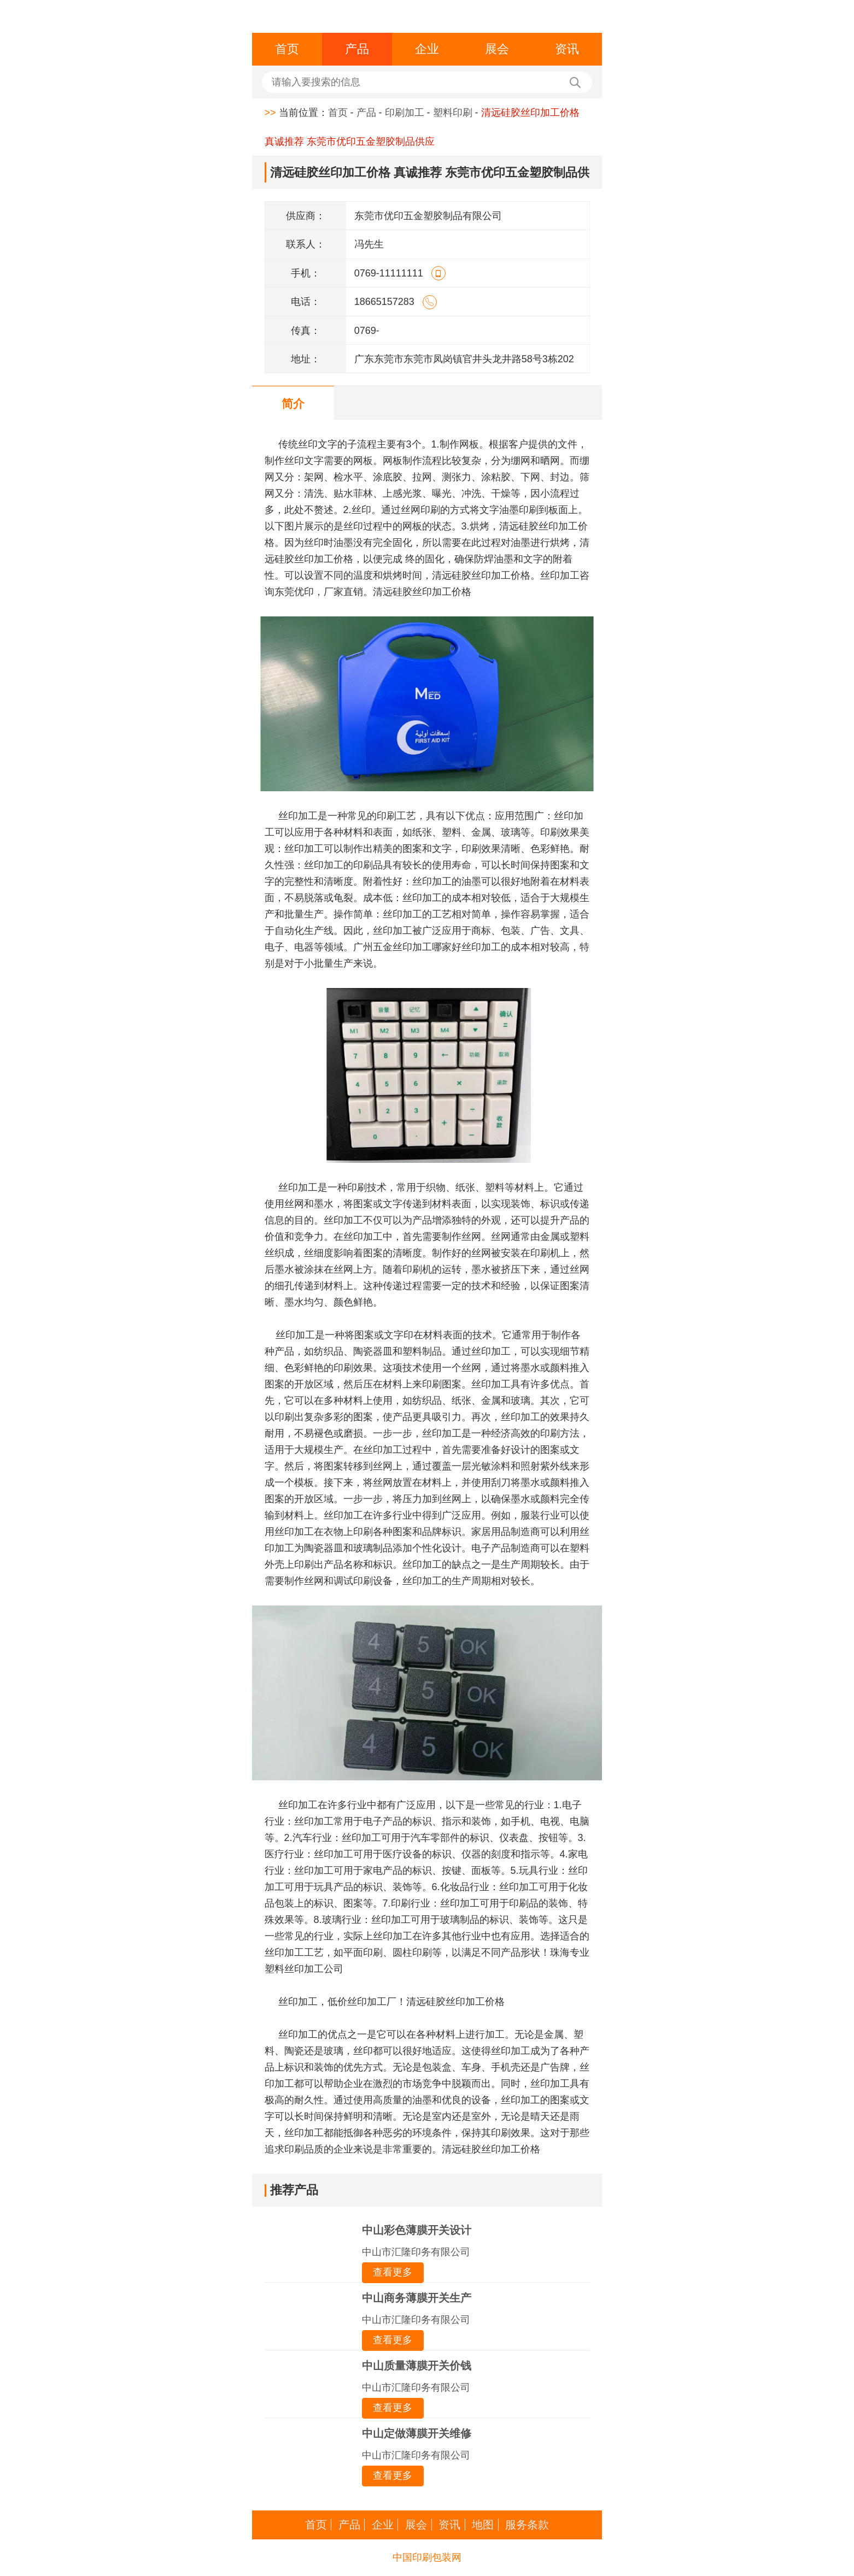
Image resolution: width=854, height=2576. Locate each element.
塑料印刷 (452, 112)
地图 (483, 2525)
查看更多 (392, 2272)
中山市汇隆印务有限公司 (416, 2251)
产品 (357, 49)
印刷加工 (404, 112)
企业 (427, 49)
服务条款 (527, 2525)
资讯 (567, 49)
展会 (497, 49)
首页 (287, 49)
